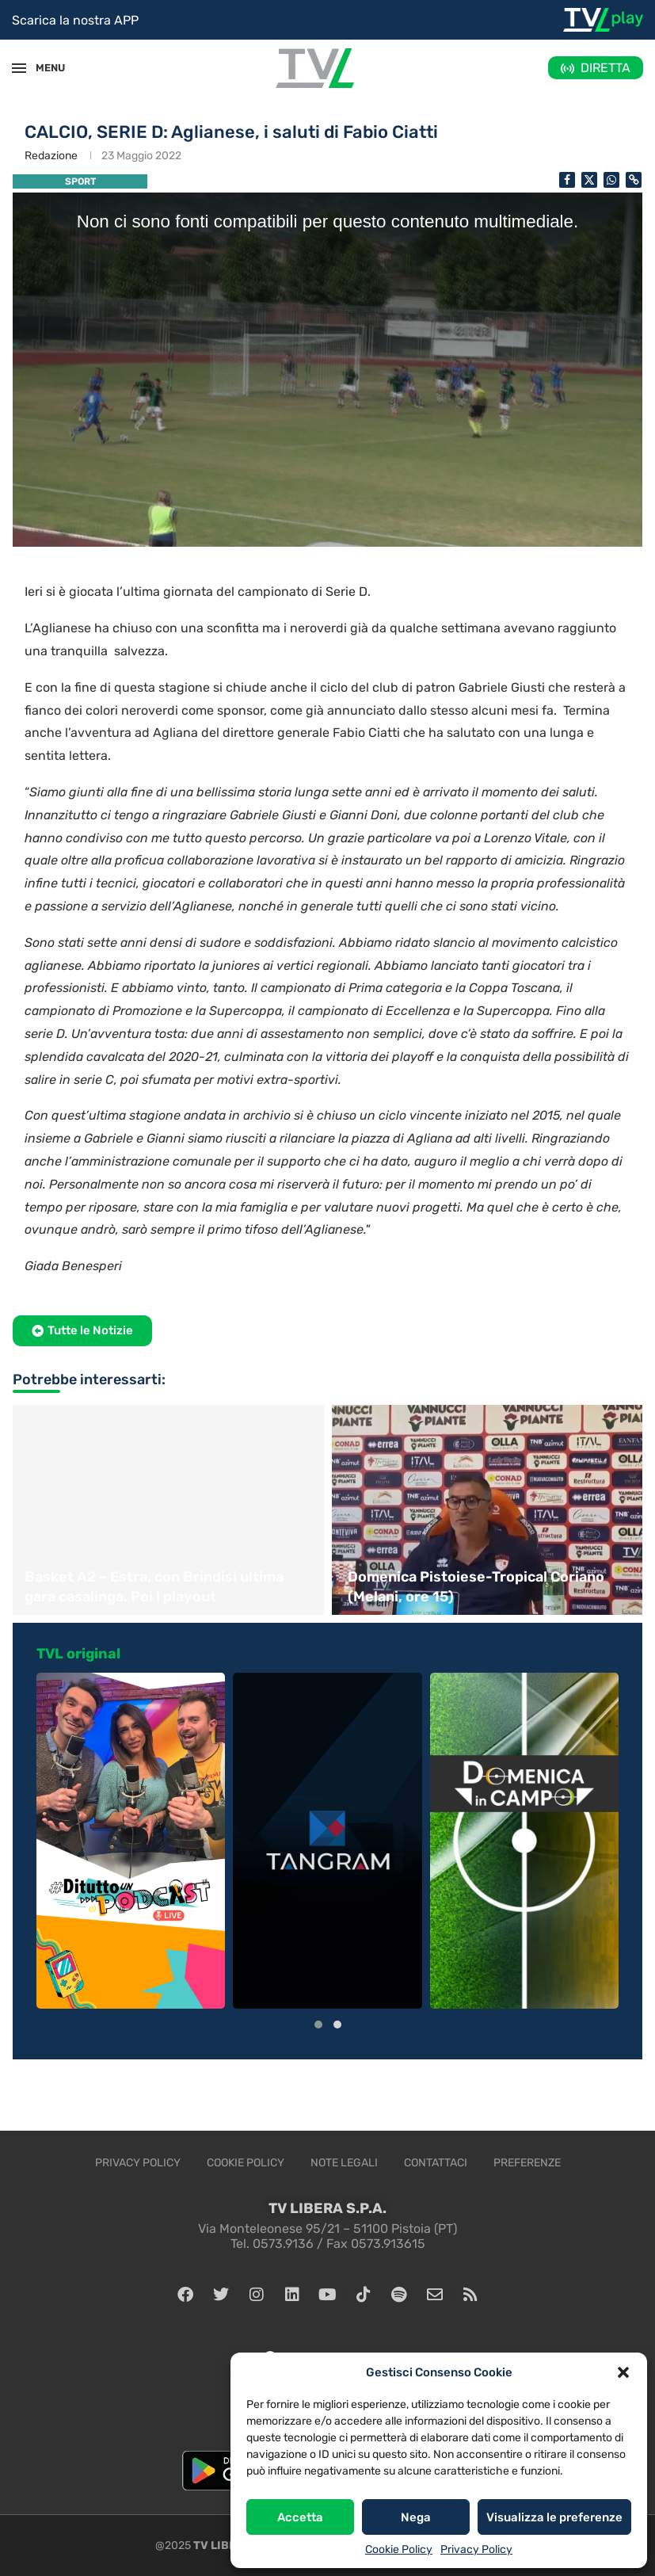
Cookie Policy (398, 2549)
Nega (416, 2517)
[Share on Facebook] (567, 180)
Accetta (300, 2517)
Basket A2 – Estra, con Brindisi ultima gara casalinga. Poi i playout (154, 1586)
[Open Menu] (19, 68)
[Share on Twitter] (589, 180)
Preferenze (527, 2163)
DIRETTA (605, 67)
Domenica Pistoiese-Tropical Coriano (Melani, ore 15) (476, 1586)
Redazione (51, 155)
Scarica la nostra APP (75, 20)
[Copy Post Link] (634, 180)
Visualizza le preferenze (554, 2517)
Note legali (344, 2163)
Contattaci (435, 2163)
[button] (623, 2372)
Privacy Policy (476, 2549)
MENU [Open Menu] (43, 68)
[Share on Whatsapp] (611, 180)
